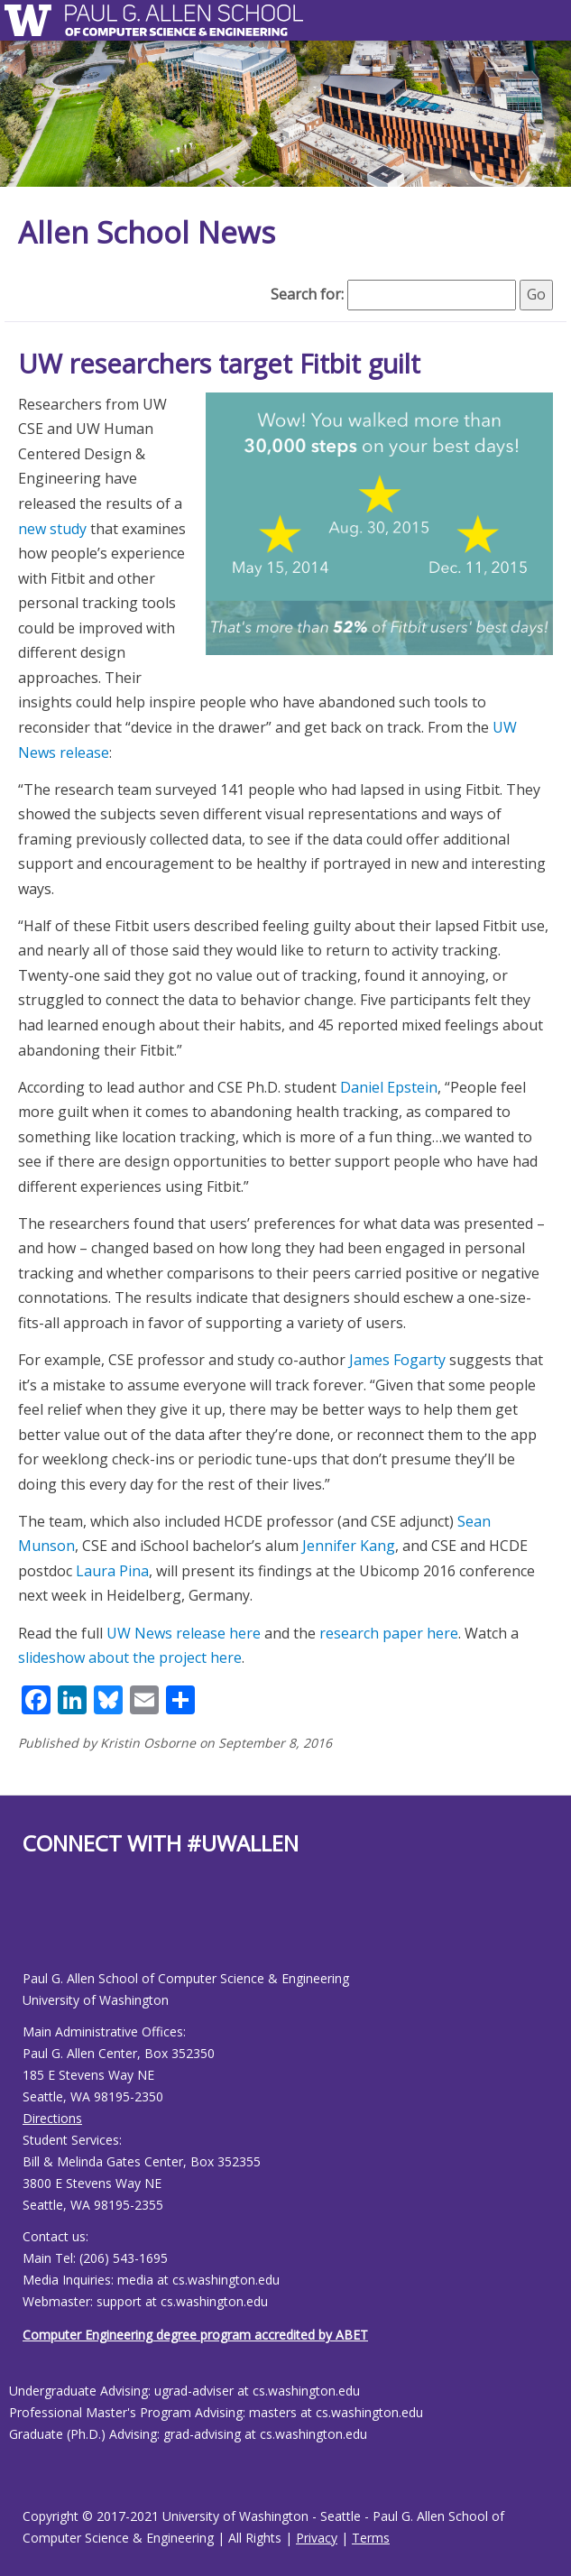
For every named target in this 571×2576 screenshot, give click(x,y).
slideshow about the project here (130, 1657)
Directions (52, 2118)
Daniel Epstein (388, 1087)
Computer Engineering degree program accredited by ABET (195, 2334)
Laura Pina (112, 1571)
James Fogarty (397, 1360)
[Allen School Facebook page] (27, 1926)
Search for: (307, 294)
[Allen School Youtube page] (36, 1926)
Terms (371, 2537)
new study (52, 529)
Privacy (316, 2537)
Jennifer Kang (348, 1546)
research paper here (388, 1633)
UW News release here (183, 1633)
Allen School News (146, 232)
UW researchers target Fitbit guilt (219, 363)
